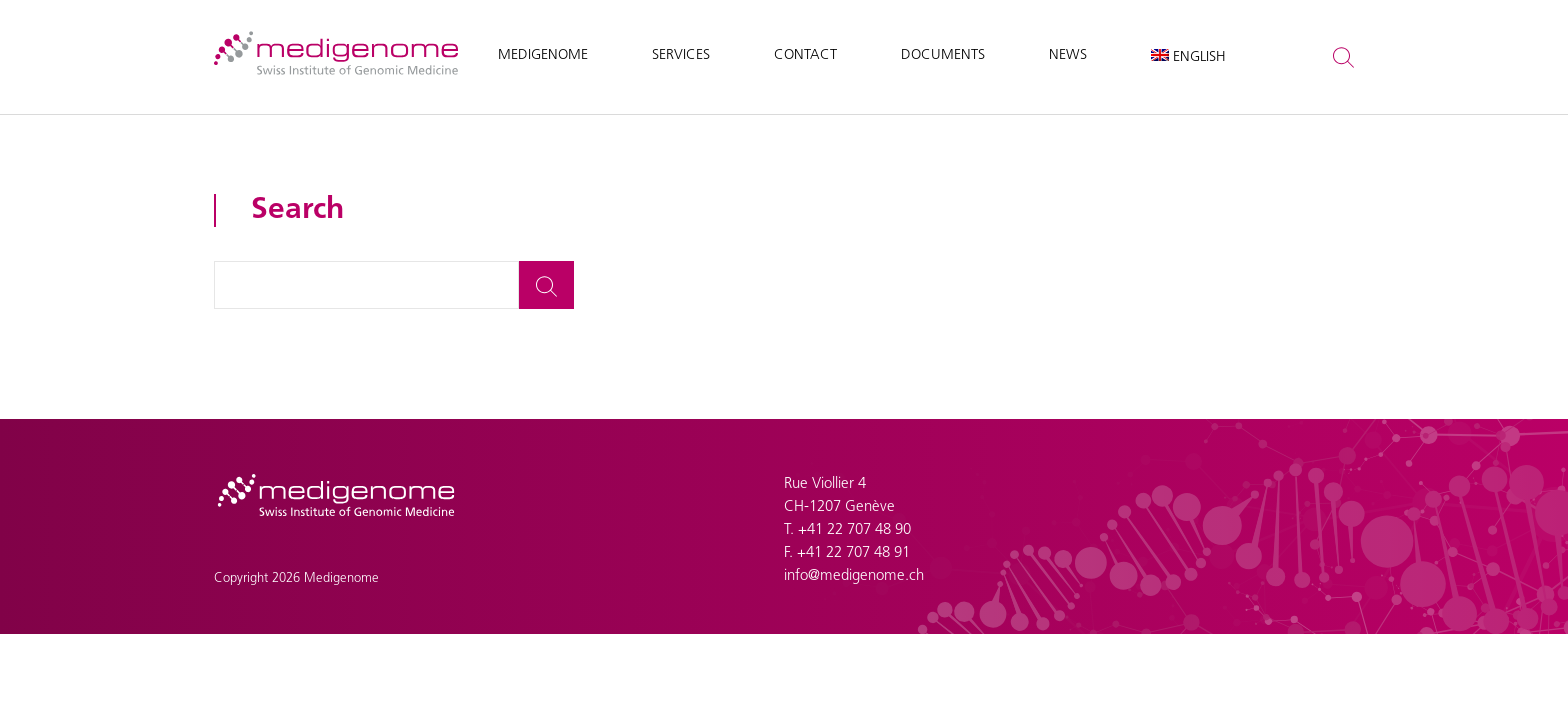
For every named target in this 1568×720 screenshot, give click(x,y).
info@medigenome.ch (854, 576)
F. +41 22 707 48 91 (847, 553)
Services (681, 55)
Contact (805, 55)
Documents (943, 55)
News (1068, 55)
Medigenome (543, 55)
